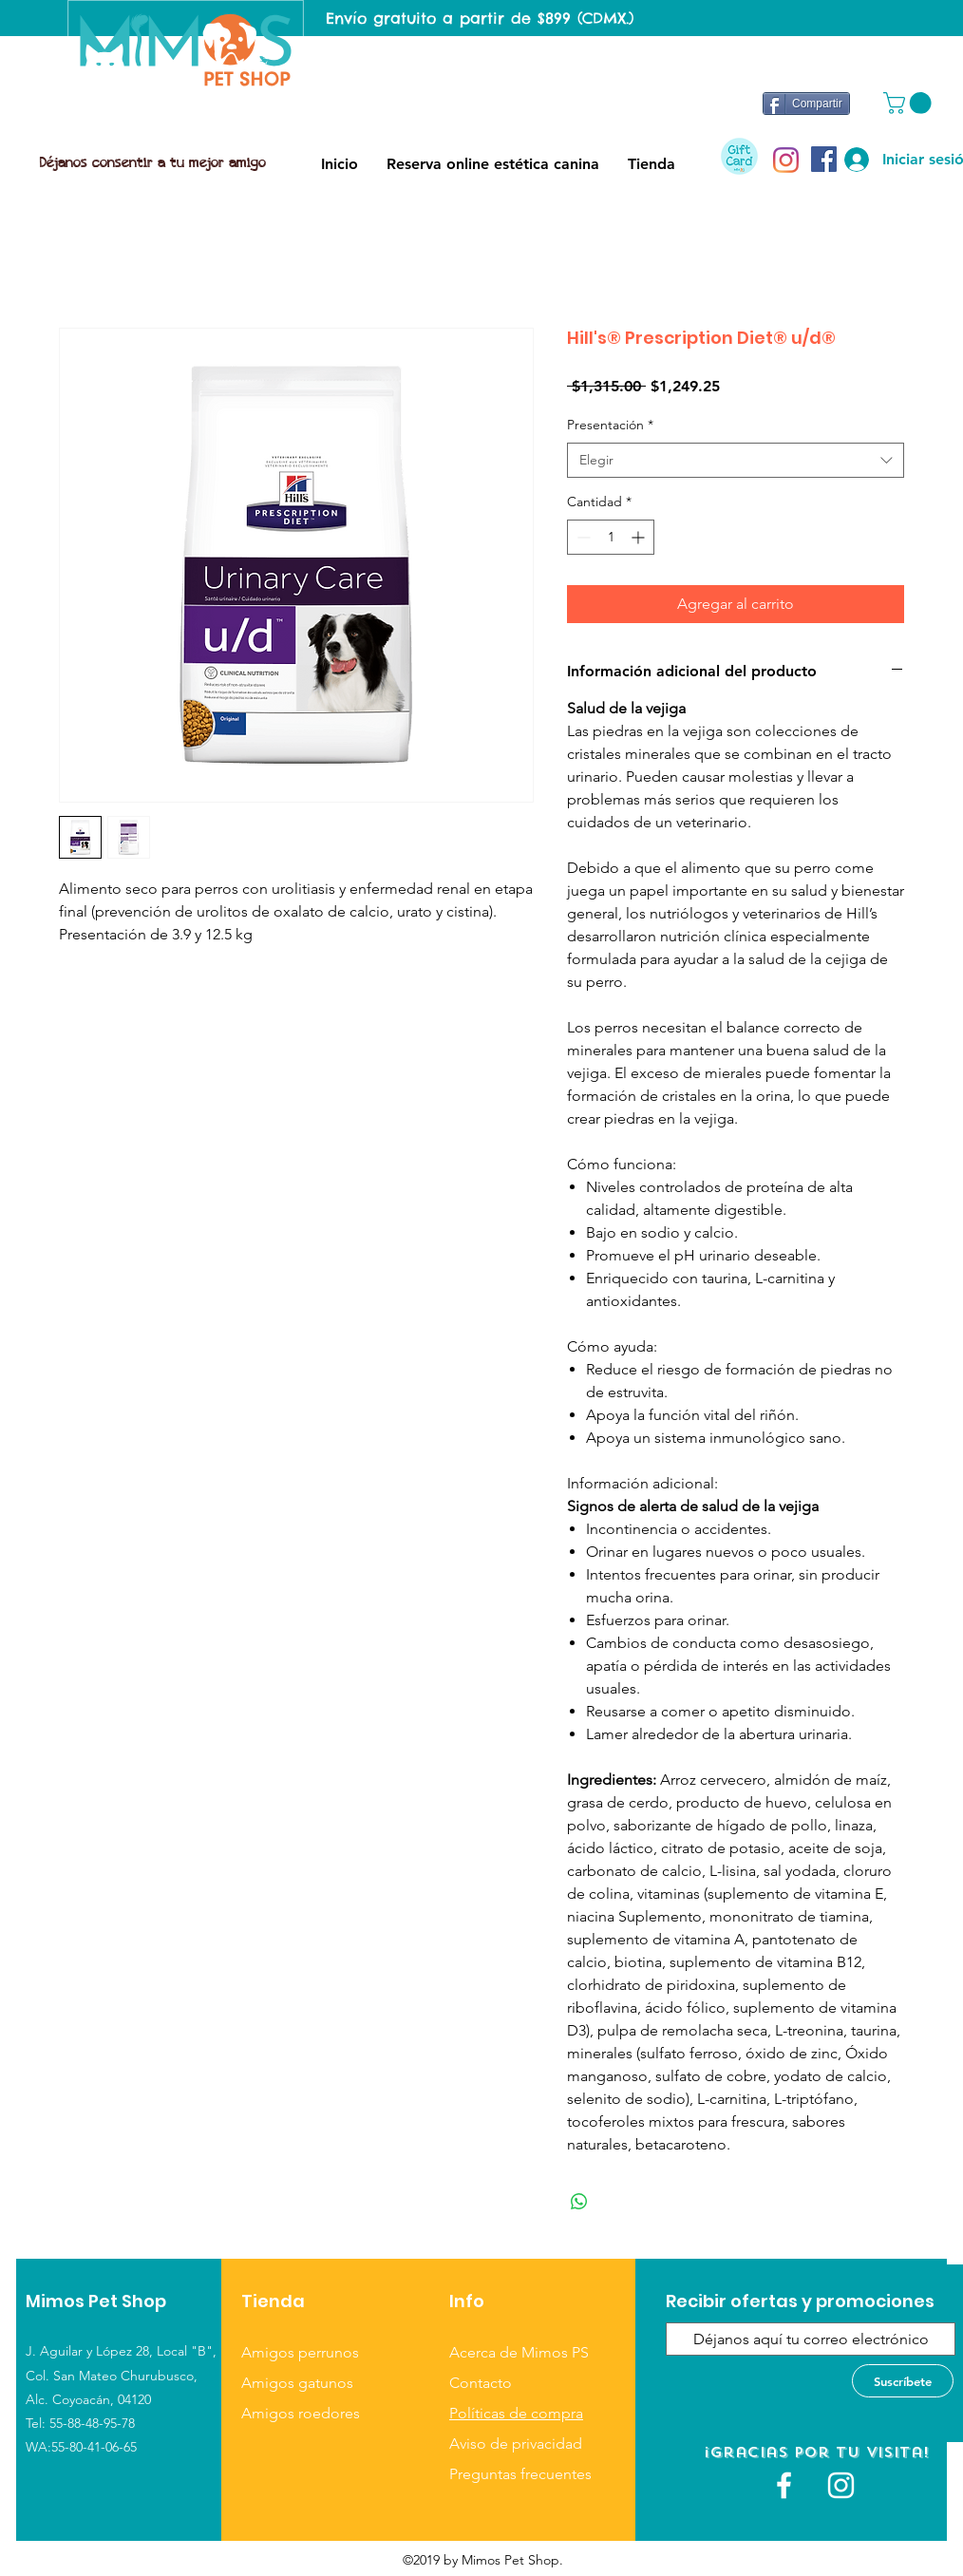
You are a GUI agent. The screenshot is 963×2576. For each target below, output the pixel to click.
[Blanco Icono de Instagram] (841, 2485)
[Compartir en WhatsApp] (579, 2201)
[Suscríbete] (903, 2380)
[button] (909, 103)
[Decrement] (582, 537)
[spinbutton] (611, 537)
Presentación (610, 424)
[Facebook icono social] (824, 159)
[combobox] (735, 461)
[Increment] (639, 537)
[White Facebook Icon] (784, 2485)
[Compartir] (806, 103)
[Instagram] (786, 160)
